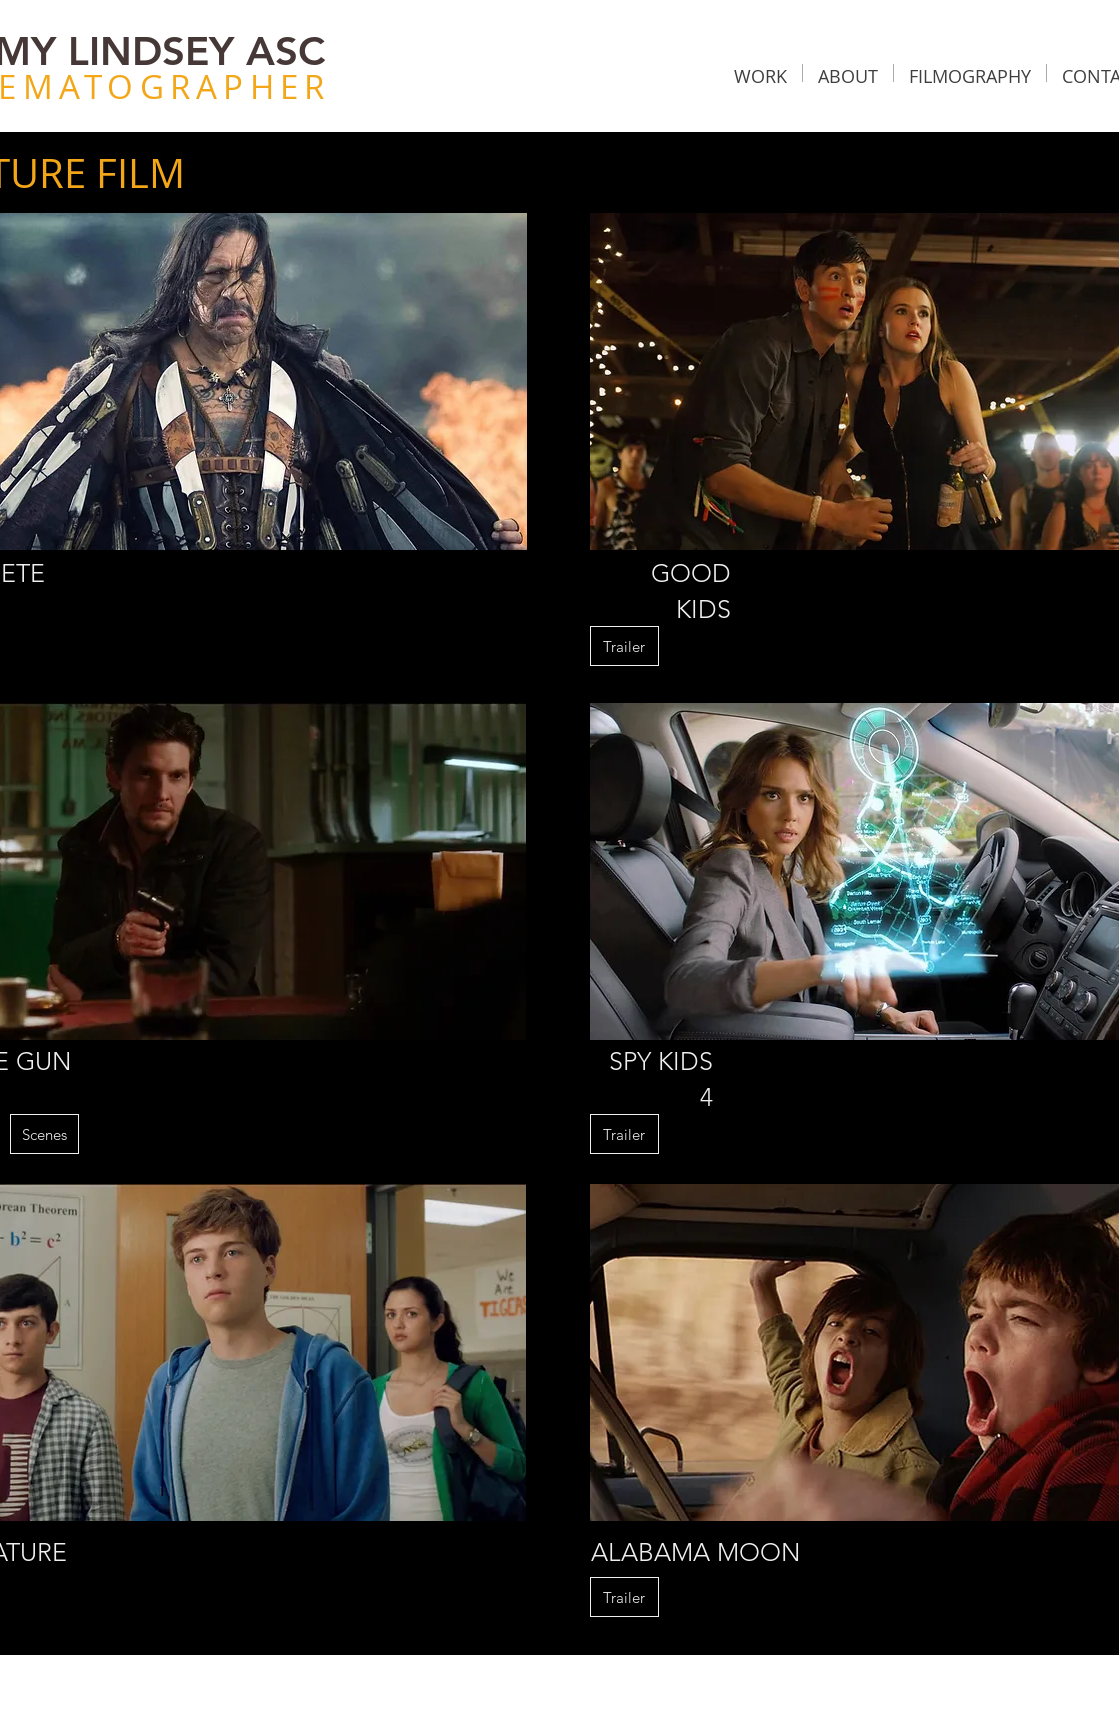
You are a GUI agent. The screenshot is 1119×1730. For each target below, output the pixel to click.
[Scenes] (44, 1134)
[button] (760, 73)
